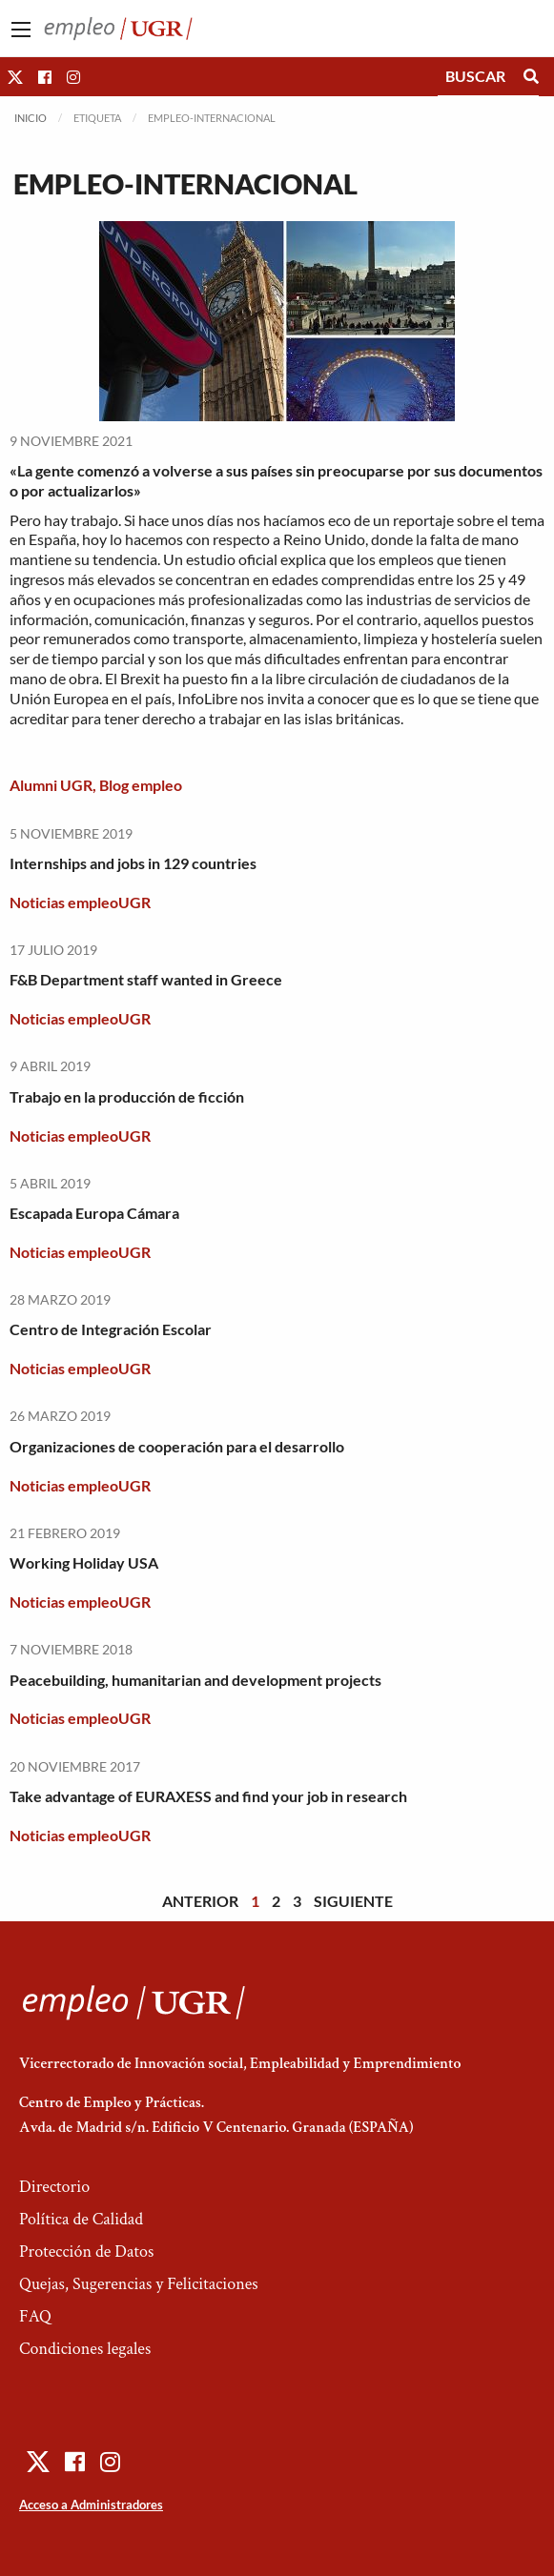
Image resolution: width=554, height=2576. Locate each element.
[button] (15, 76)
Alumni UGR (51, 785)
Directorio (54, 2187)
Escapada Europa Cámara (94, 1213)
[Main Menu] (21, 29)
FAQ (35, 2316)
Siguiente (353, 1901)
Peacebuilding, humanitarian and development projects (195, 1680)
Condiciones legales (85, 2349)
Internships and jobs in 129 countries (133, 863)
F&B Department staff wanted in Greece (146, 979)
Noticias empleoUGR (80, 902)
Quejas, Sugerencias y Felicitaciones (138, 2284)
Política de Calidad (81, 2219)
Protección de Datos (86, 2251)
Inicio (30, 118)
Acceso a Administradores (91, 2504)
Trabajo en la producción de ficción (127, 1096)
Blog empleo (140, 785)
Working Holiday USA (84, 1562)
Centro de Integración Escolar (111, 1329)
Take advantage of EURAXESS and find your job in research (208, 1796)
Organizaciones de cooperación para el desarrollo (177, 1446)
